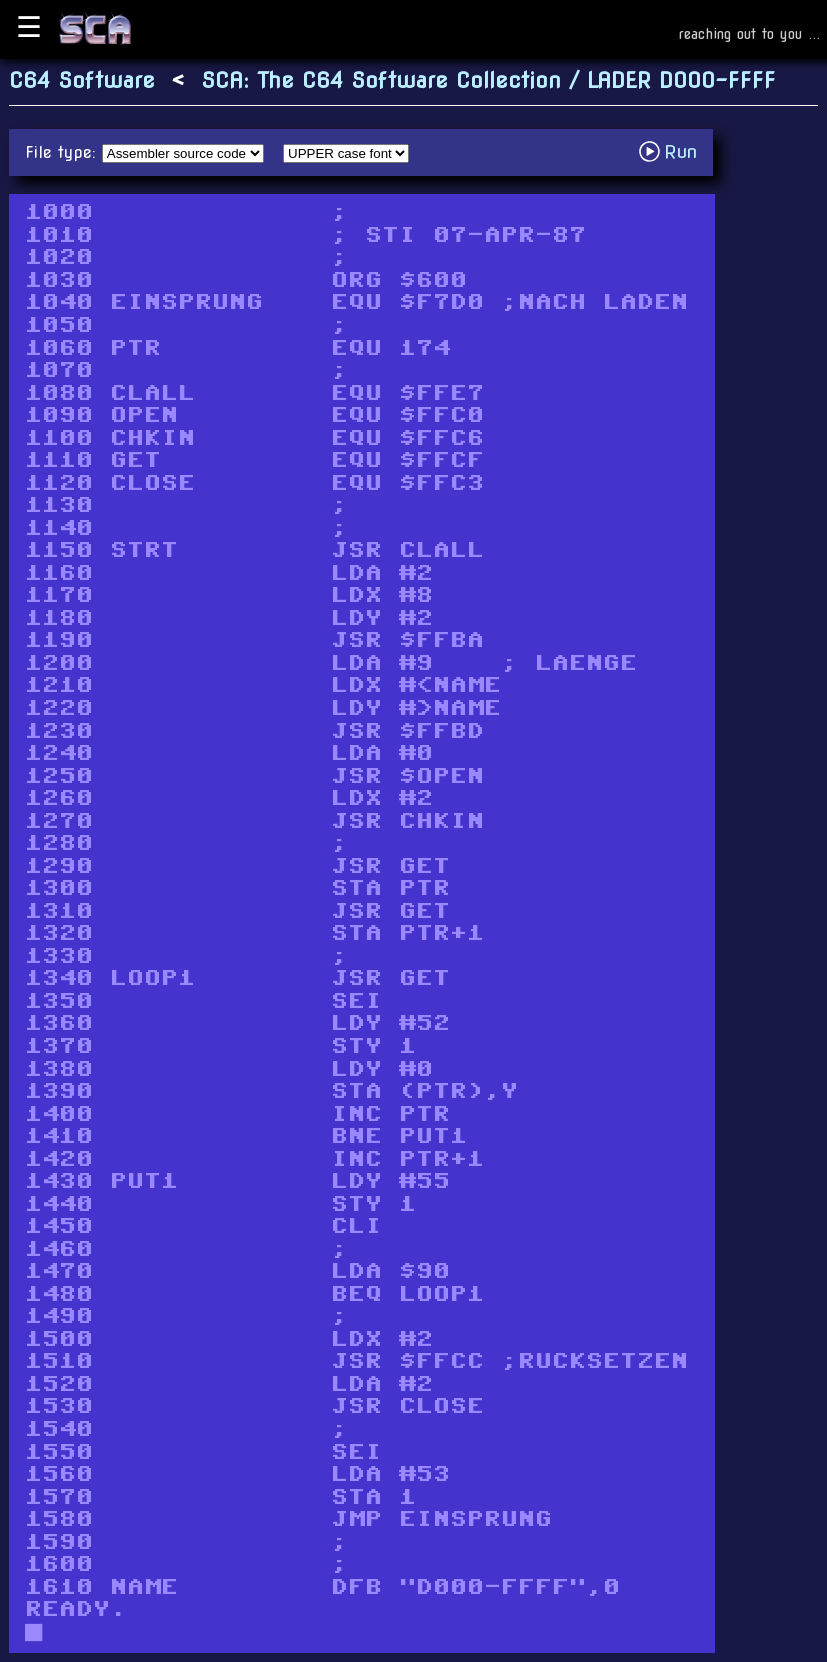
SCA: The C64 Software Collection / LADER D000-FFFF (488, 80)
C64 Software (82, 80)
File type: (63, 152)
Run (673, 151)
